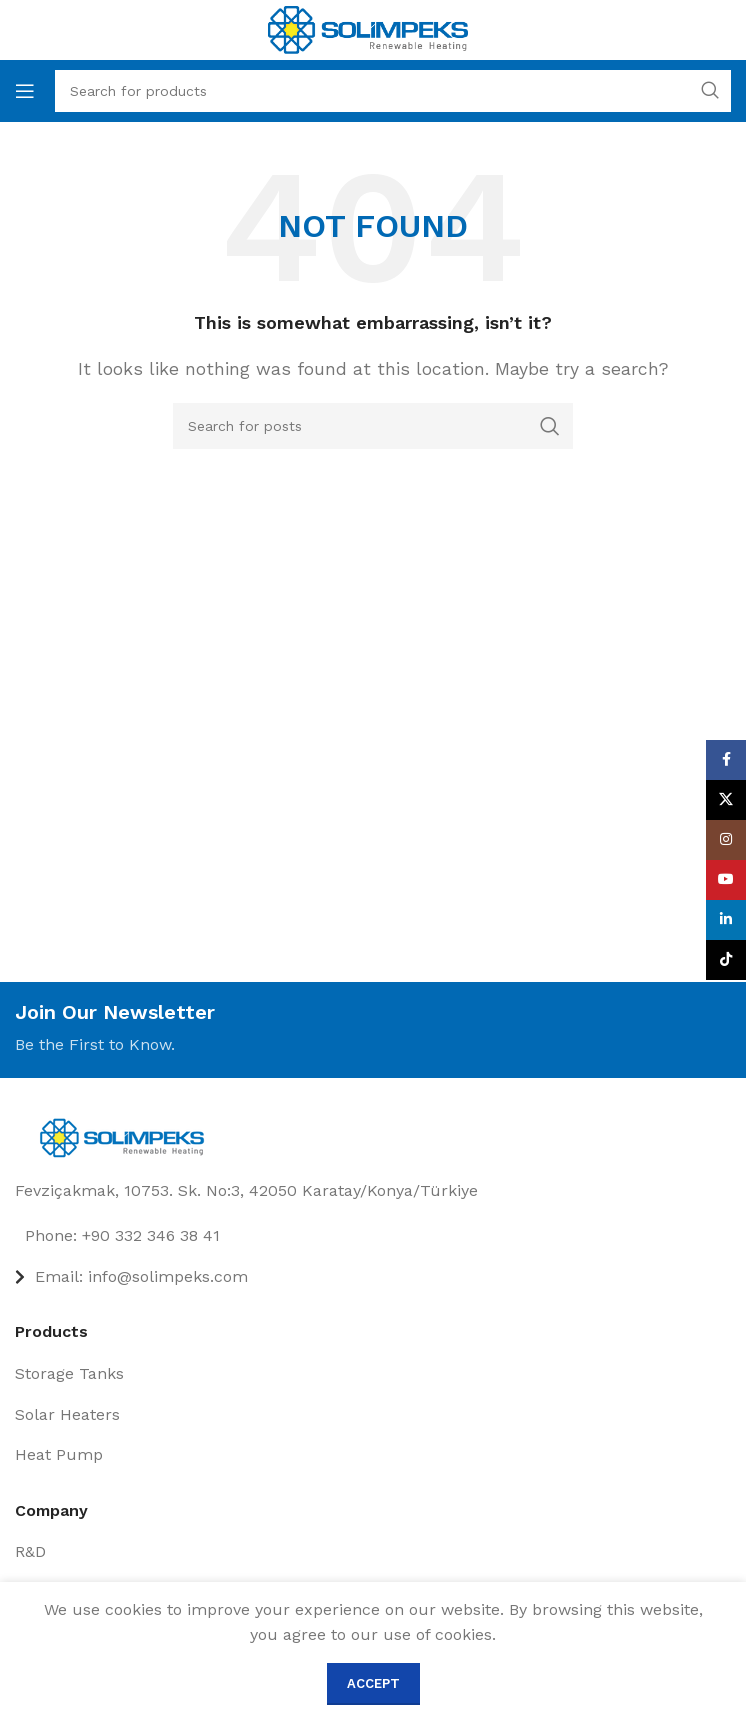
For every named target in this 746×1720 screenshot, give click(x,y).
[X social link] (726, 800)
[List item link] (373, 1236)
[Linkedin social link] (726, 920)
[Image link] (127, 1136)
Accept (373, 1683)
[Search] (373, 426)
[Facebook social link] (726, 760)
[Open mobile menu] (25, 91)
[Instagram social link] (726, 840)
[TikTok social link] (726, 960)
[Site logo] (368, 28)
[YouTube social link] (726, 880)
